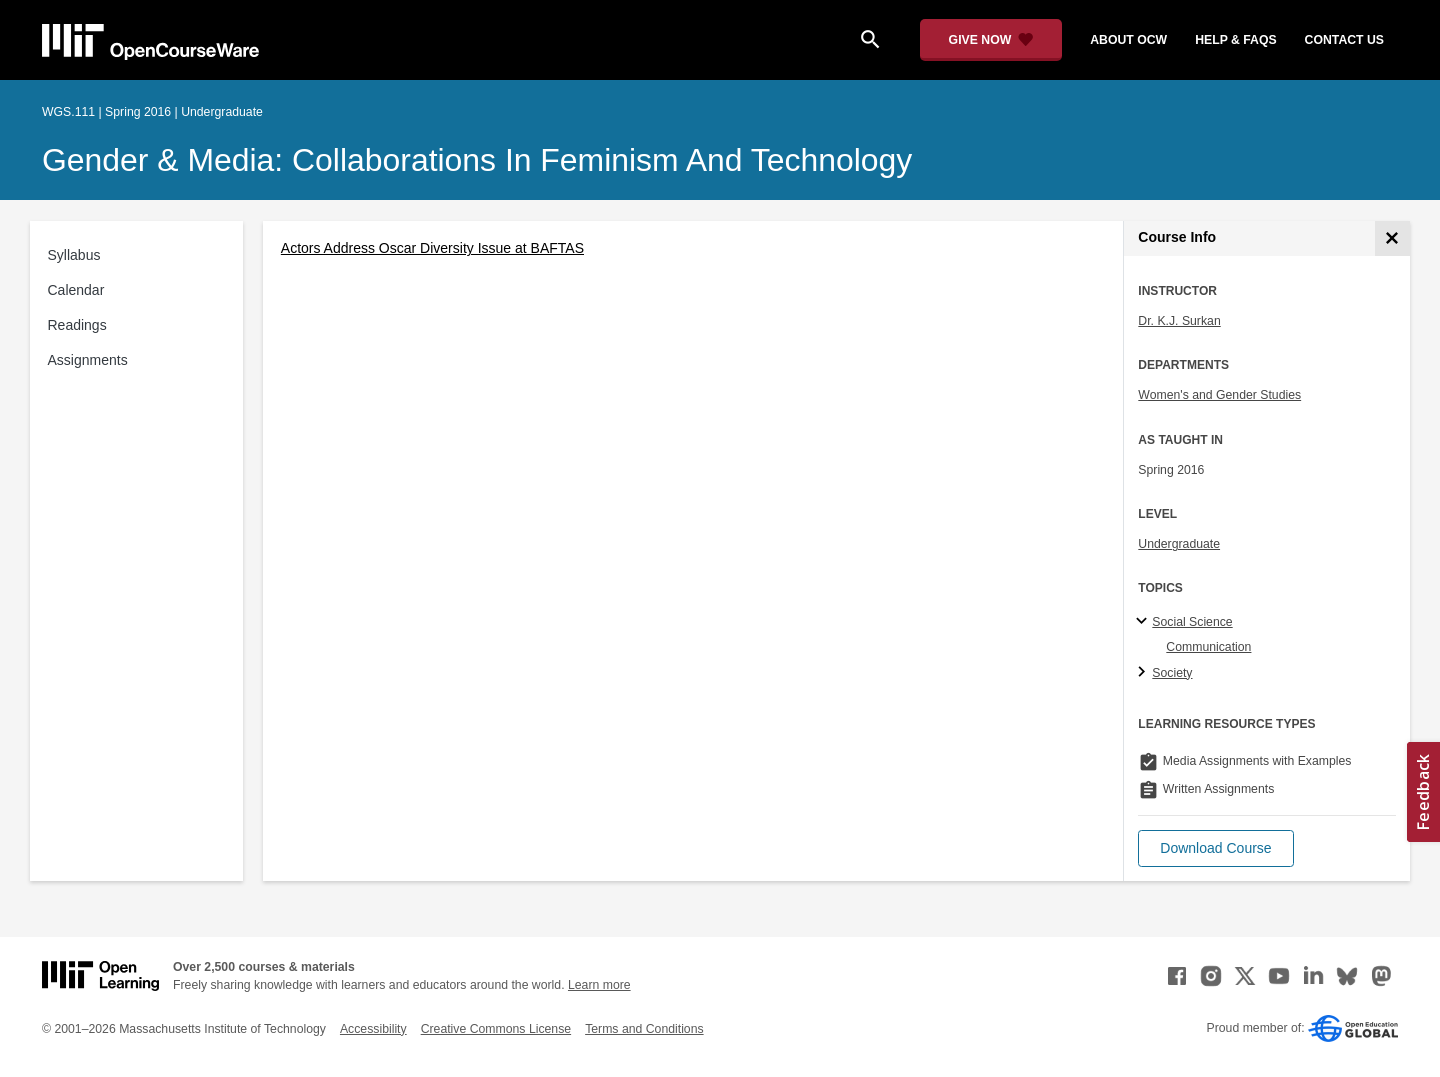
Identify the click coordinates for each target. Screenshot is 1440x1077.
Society (1172, 673)
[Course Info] (1392, 238)
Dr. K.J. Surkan (1179, 321)
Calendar (76, 290)
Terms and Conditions (644, 1029)
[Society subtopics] (1144, 673)
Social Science (1192, 622)
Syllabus (74, 255)
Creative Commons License (496, 1029)
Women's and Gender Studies (1219, 395)
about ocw (1128, 40)
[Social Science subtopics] (1144, 622)
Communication (1208, 647)
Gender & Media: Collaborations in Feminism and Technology (477, 160)
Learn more (599, 985)
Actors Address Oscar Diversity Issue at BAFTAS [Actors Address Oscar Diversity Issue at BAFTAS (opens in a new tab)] (432, 248)
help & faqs (1235, 40)
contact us (1344, 40)
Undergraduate (1179, 544)
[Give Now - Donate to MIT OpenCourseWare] (991, 40)
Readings (77, 325)
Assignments (88, 360)
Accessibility (373, 1029)
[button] (1215, 848)
